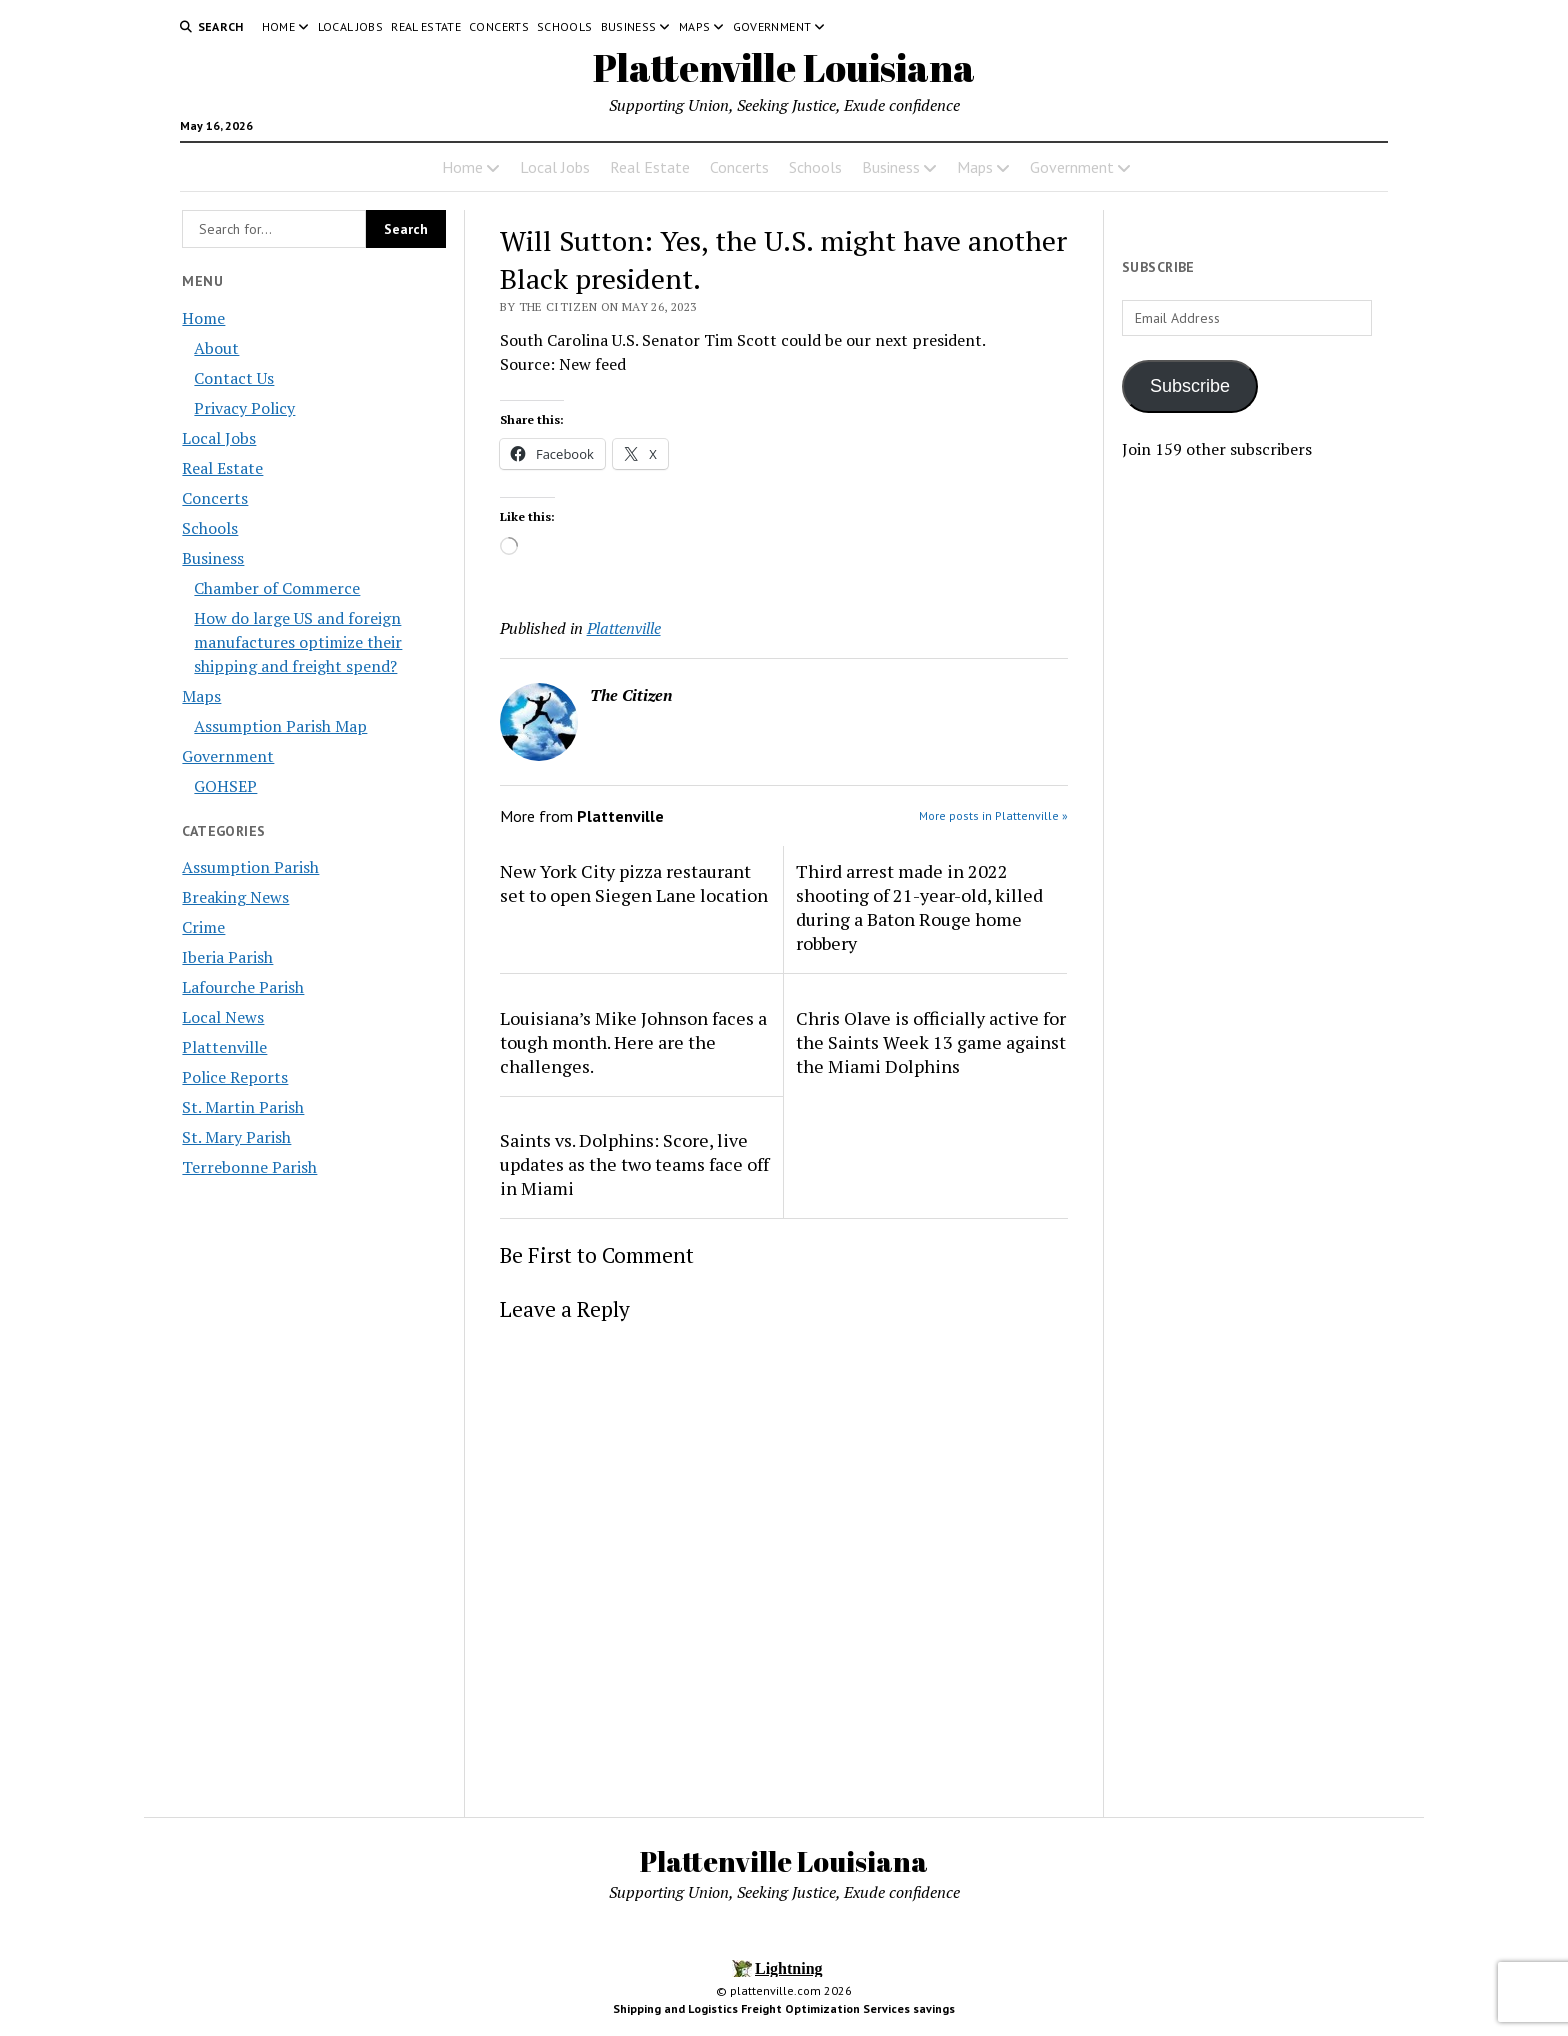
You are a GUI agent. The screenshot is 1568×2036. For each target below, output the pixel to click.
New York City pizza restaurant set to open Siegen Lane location (634, 883)
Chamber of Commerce (277, 588)
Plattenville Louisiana (784, 67)
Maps (694, 26)
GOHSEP (225, 786)
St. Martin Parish (243, 1107)
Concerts (499, 26)
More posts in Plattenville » (993, 815)
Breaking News (235, 897)
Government (772, 26)
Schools (565, 26)
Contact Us (234, 378)
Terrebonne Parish (249, 1167)
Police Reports (235, 1077)
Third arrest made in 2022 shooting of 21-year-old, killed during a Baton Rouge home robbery (919, 907)
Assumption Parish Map (280, 726)
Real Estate (426, 26)
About (216, 348)
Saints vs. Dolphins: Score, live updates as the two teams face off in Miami (634, 1164)
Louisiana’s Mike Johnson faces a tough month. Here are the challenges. (633, 1042)
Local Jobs (351, 26)
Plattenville (224, 1047)
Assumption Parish (250, 867)
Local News (223, 1017)
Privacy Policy (244, 408)
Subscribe (1190, 386)
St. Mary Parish (236, 1137)
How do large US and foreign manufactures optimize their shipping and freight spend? (298, 642)
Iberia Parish (227, 957)
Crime (203, 927)
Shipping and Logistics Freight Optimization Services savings (784, 2008)
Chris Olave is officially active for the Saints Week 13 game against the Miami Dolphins (931, 1042)
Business (629, 26)
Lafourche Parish (243, 987)
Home (278, 26)
